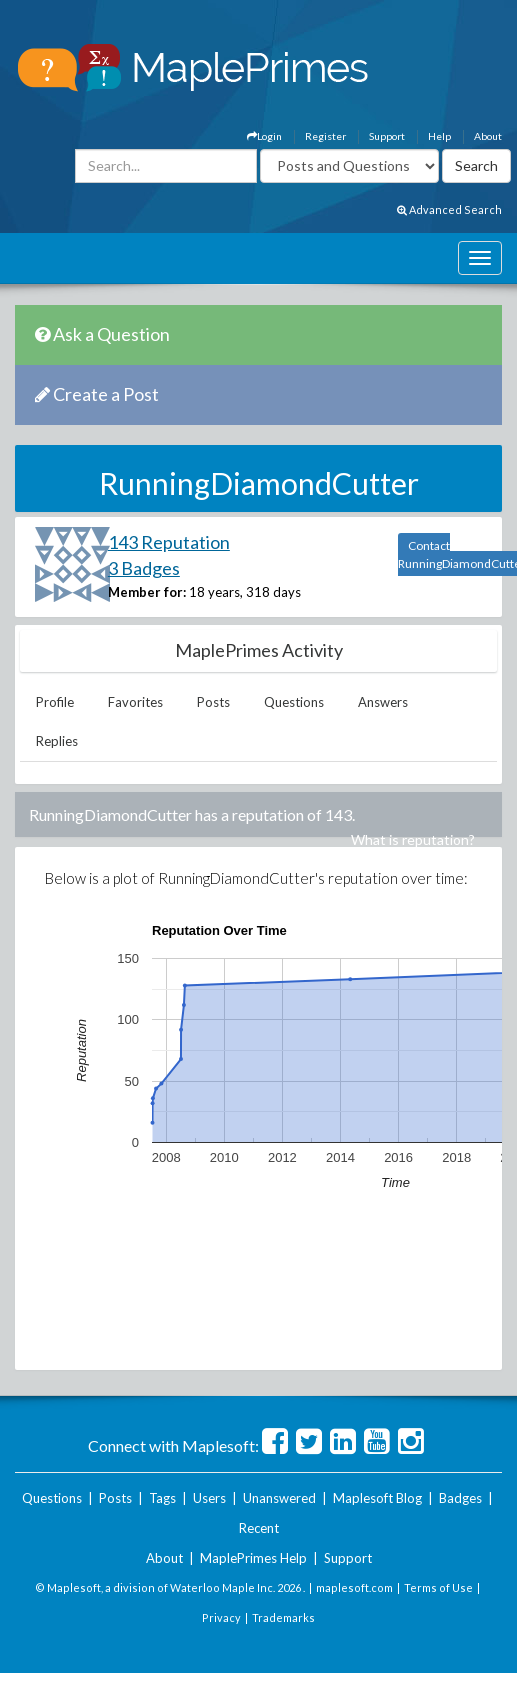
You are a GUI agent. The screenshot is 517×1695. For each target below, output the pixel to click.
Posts (213, 702)
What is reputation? (413, 839)
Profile (55, 702)
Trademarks (283, 1617)
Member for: (147, 592)
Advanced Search (449, 209)
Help (439, 136)
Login (264, 136)
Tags (162, 1498)
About (488, 136)
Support (387, 136)
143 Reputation (169, 542)
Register (325, 136)
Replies (57, 741)
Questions (294, 702)
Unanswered (279, 1498)
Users (209, 1498)
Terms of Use (438, 1587)
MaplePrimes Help (253, 1558)
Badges (460, 1498)
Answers (383, 702)
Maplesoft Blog (377, 1498)
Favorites (135, 702)
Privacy (221, 1617)
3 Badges (144, 568)
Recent (259, 1528)
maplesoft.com (354, 1587)
